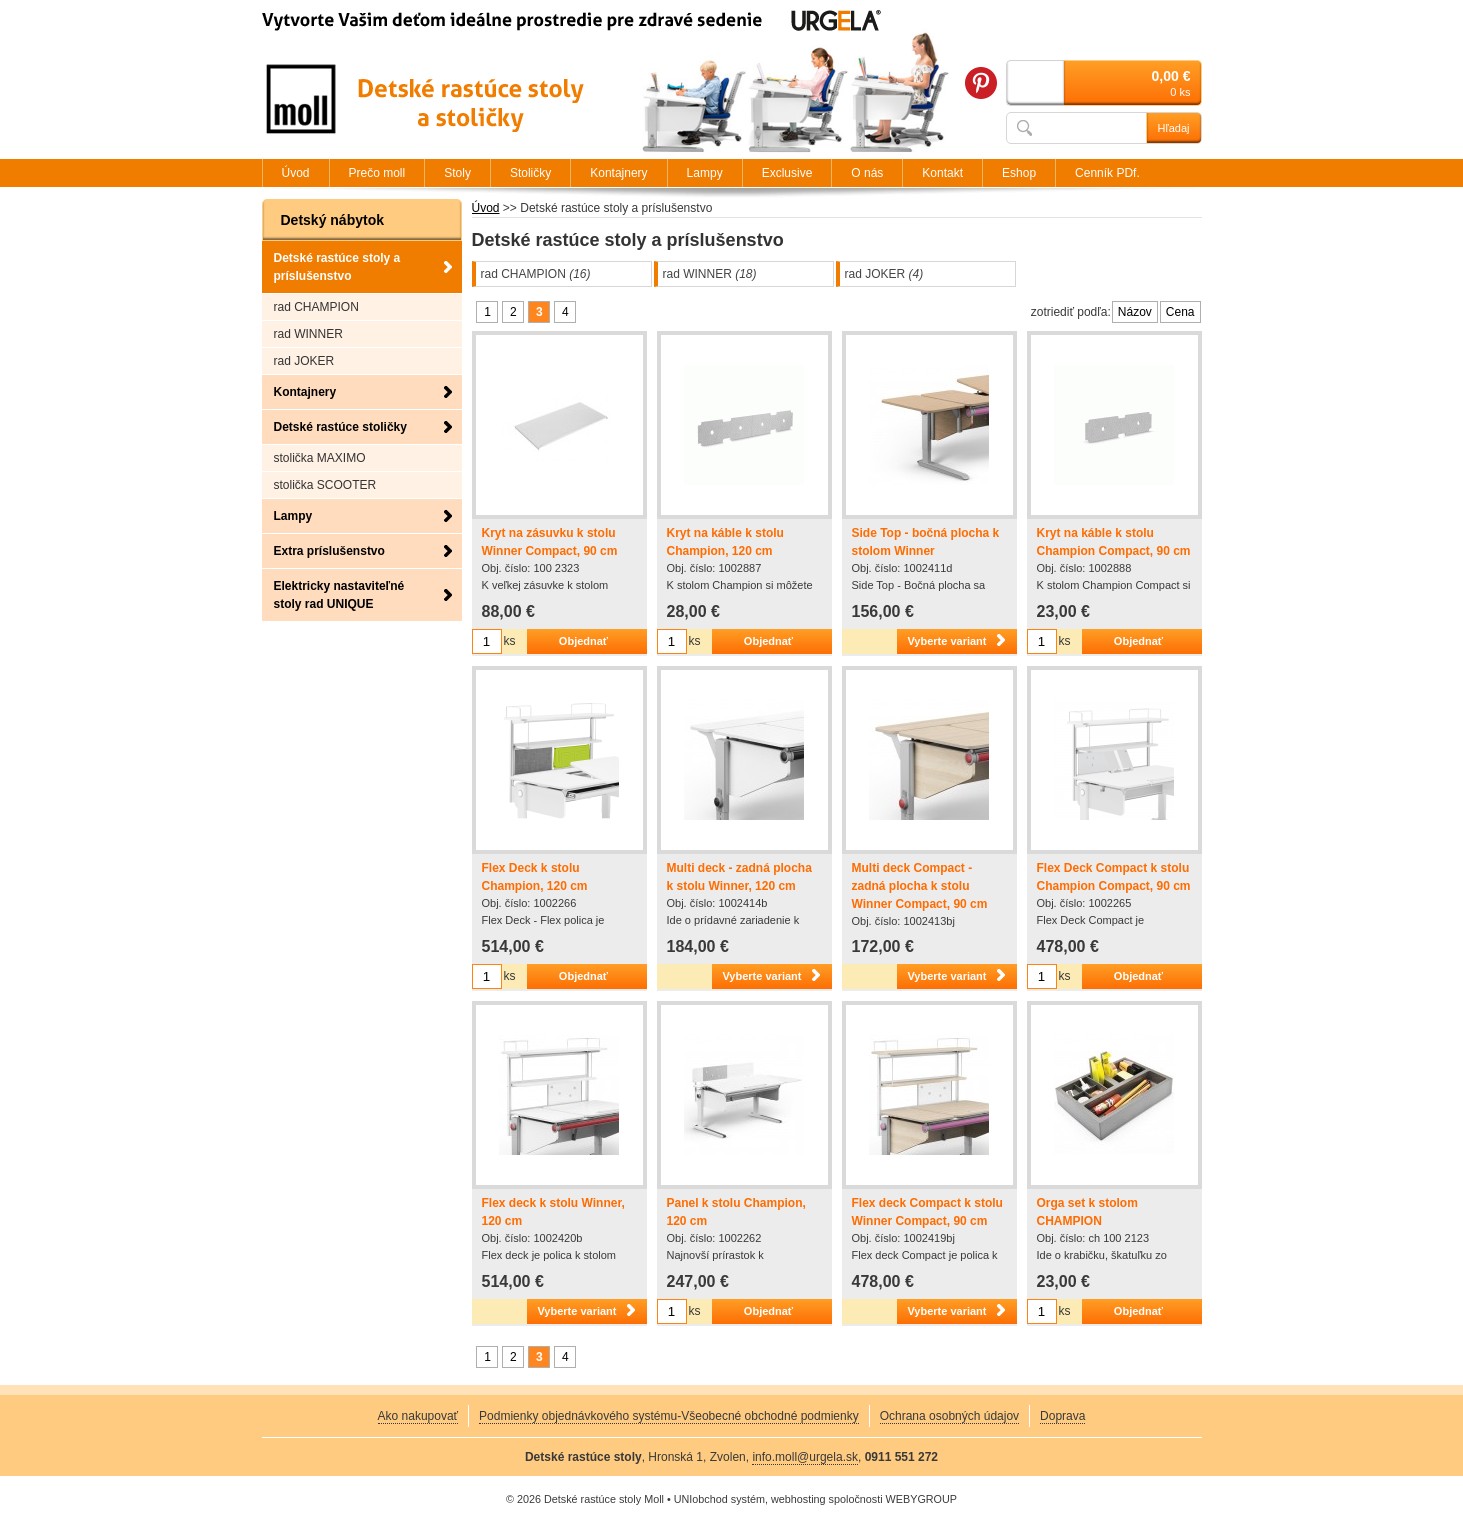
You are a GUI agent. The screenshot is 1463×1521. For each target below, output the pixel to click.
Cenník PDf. (1107, 173)
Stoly (457, 173)
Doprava (1062, 1416)
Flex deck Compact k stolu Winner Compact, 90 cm (927, 1212)
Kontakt (942, 173)
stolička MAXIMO (320, 458)
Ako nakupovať (418, 1416)
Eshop (1019, 173)
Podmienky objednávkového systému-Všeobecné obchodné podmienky (669, 1416)
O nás (867, 173)
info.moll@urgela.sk (805, 1457)
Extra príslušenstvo (329, 551)
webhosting (798, 1499)
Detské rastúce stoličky (340, 427)
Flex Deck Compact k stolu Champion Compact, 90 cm (1114, 877)
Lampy (293, 516)
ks (510, 641)
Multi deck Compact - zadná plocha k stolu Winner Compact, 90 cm (920, 886)
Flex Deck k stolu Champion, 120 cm (535, 877)
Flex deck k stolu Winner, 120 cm (553, 1212)
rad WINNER (710, 274)
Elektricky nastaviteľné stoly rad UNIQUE (339, 595)
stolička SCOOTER (325, 485)
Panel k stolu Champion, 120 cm (736, 1212)
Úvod (486, 208)
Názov (1135, 312)
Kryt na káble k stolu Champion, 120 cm (725, 542)
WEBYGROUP (921, 1499)
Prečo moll (377, 173)
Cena (1180, 312)
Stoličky (530, 173)
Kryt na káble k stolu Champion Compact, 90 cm (1114, 542)
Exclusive (787, 173)
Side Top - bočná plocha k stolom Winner (926, 542)
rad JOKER (884, 274)
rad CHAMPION (536, 274)
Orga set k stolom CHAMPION (1087, 1212)
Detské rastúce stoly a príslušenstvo (337, 267)
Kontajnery (305, 392)
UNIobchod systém (719, 1499)
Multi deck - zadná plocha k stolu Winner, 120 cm (739, 877)
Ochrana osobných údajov (949, 1416)
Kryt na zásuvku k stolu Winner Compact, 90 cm (550, 542)
